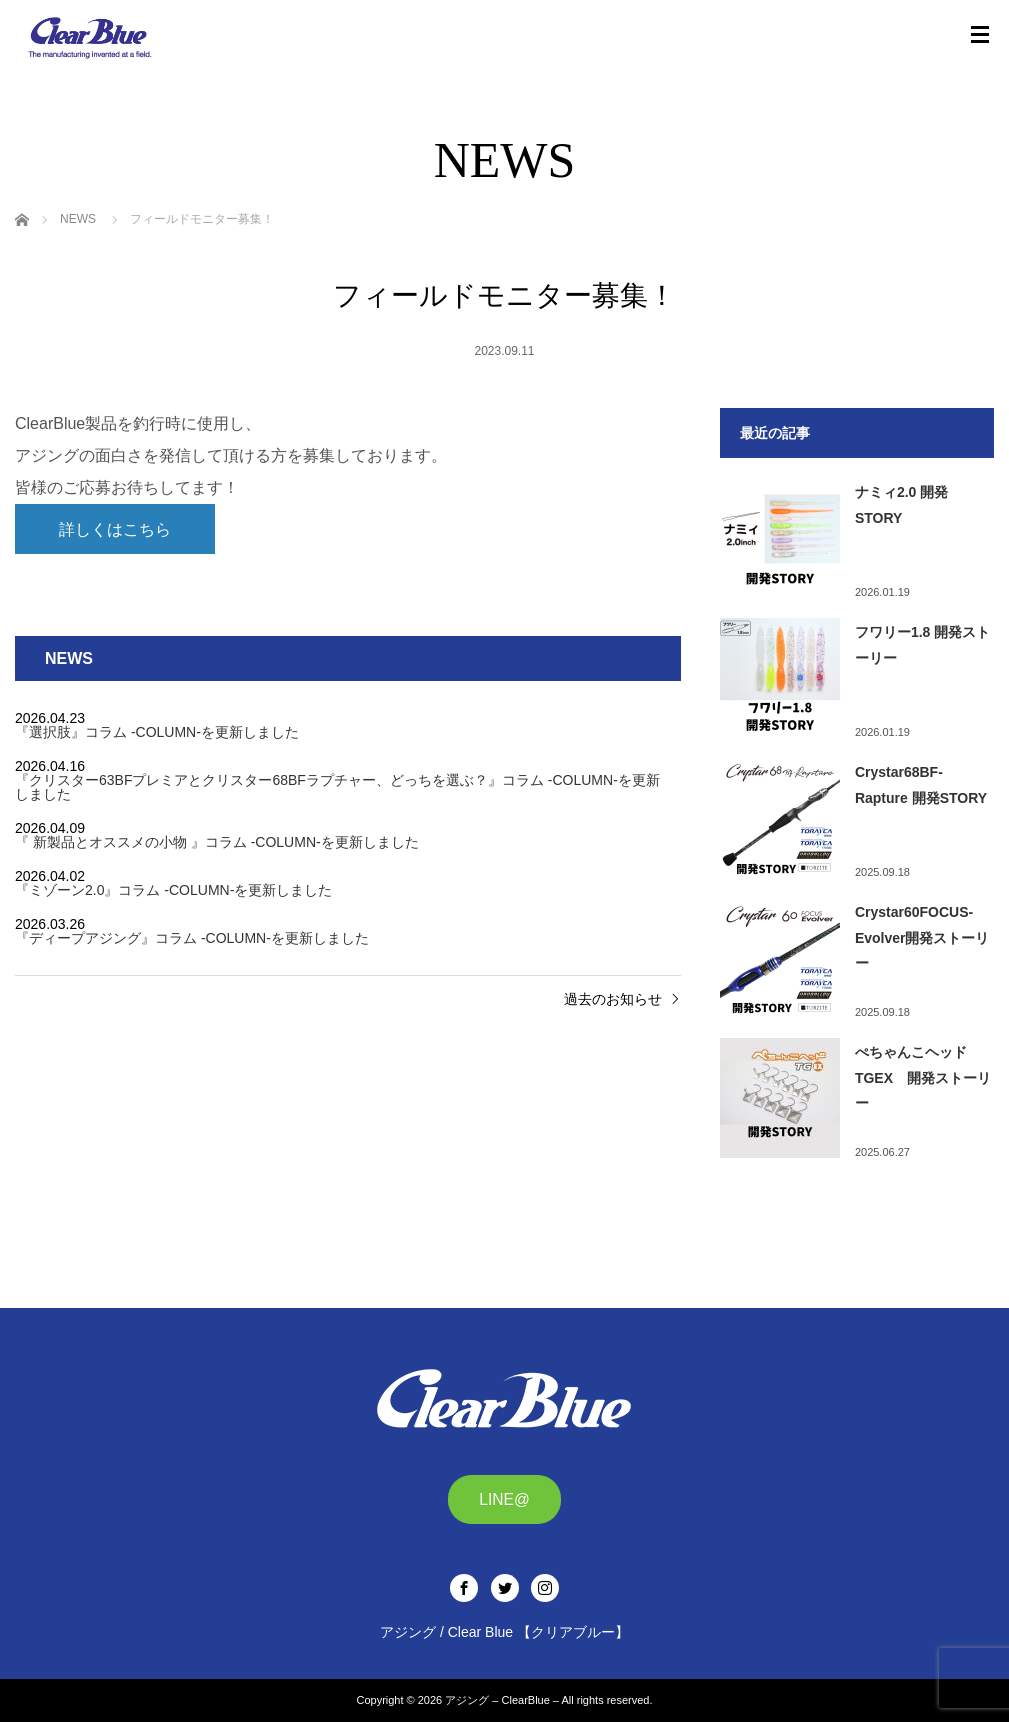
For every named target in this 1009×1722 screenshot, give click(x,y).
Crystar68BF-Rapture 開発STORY (921, 784)
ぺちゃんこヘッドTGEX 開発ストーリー (923, 1077)
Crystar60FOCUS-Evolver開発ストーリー (922, 937)
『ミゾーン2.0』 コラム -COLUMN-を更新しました (173, 890)
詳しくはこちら (115, 529)
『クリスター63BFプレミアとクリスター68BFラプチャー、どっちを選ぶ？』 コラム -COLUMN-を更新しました (337, 787)
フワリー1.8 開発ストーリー (922, 644)
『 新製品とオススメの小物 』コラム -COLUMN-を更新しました (217, 842)
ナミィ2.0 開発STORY (901, 504)
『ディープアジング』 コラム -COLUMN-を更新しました (192, 938)
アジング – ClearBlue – (502, 1700)
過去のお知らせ (613, 999)
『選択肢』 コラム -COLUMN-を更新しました (157, 732)
